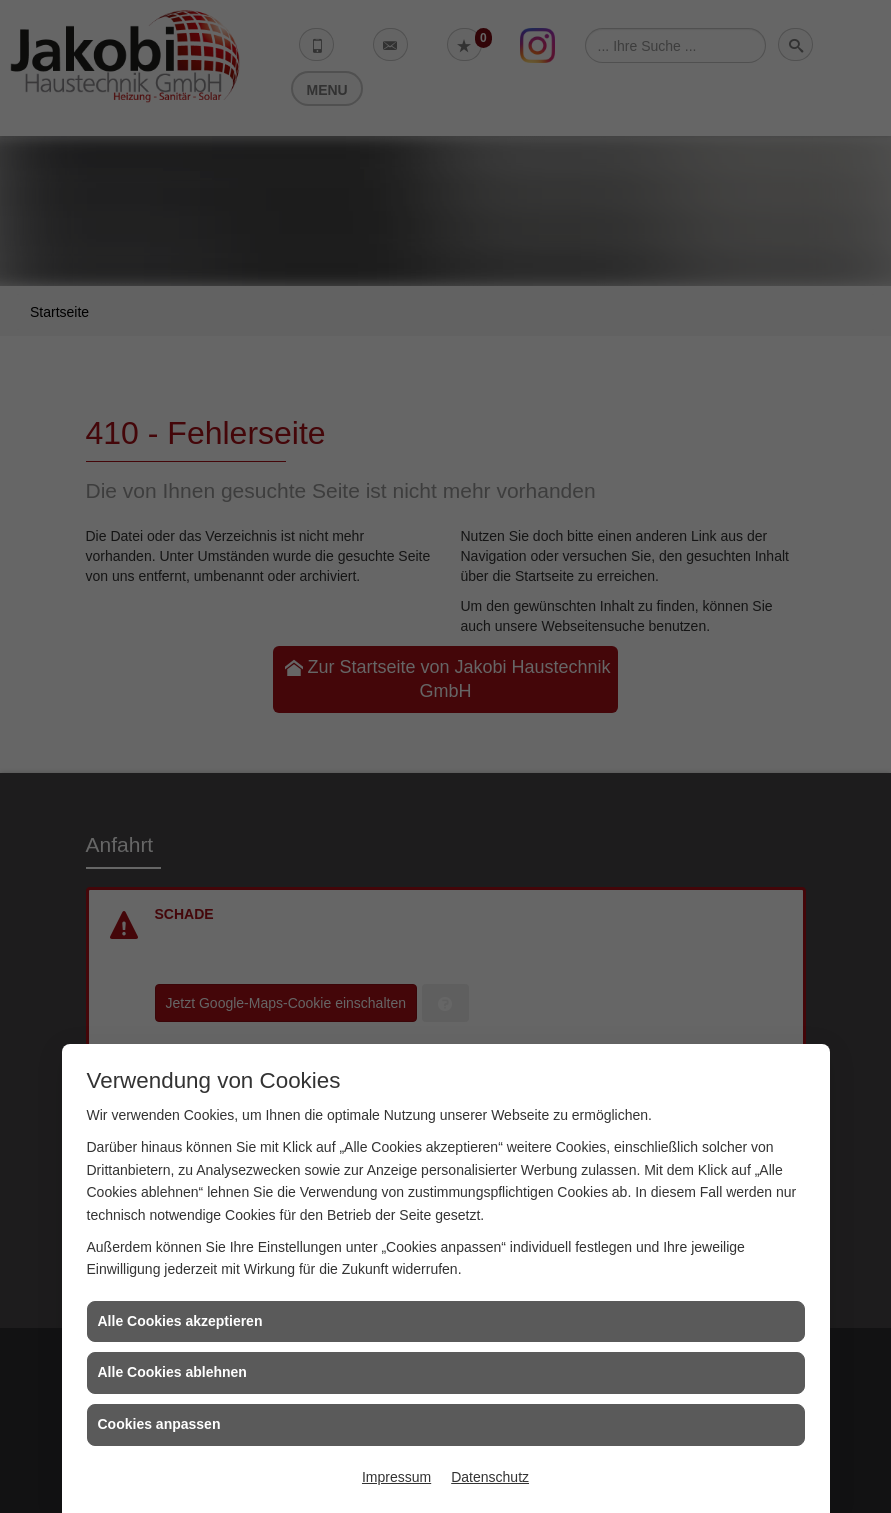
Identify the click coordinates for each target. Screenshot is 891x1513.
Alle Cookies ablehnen (172, 1372)
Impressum (396, 1477)
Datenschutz (490, 1477)
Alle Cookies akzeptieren (180, 1321)
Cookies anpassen (159, 1424)
